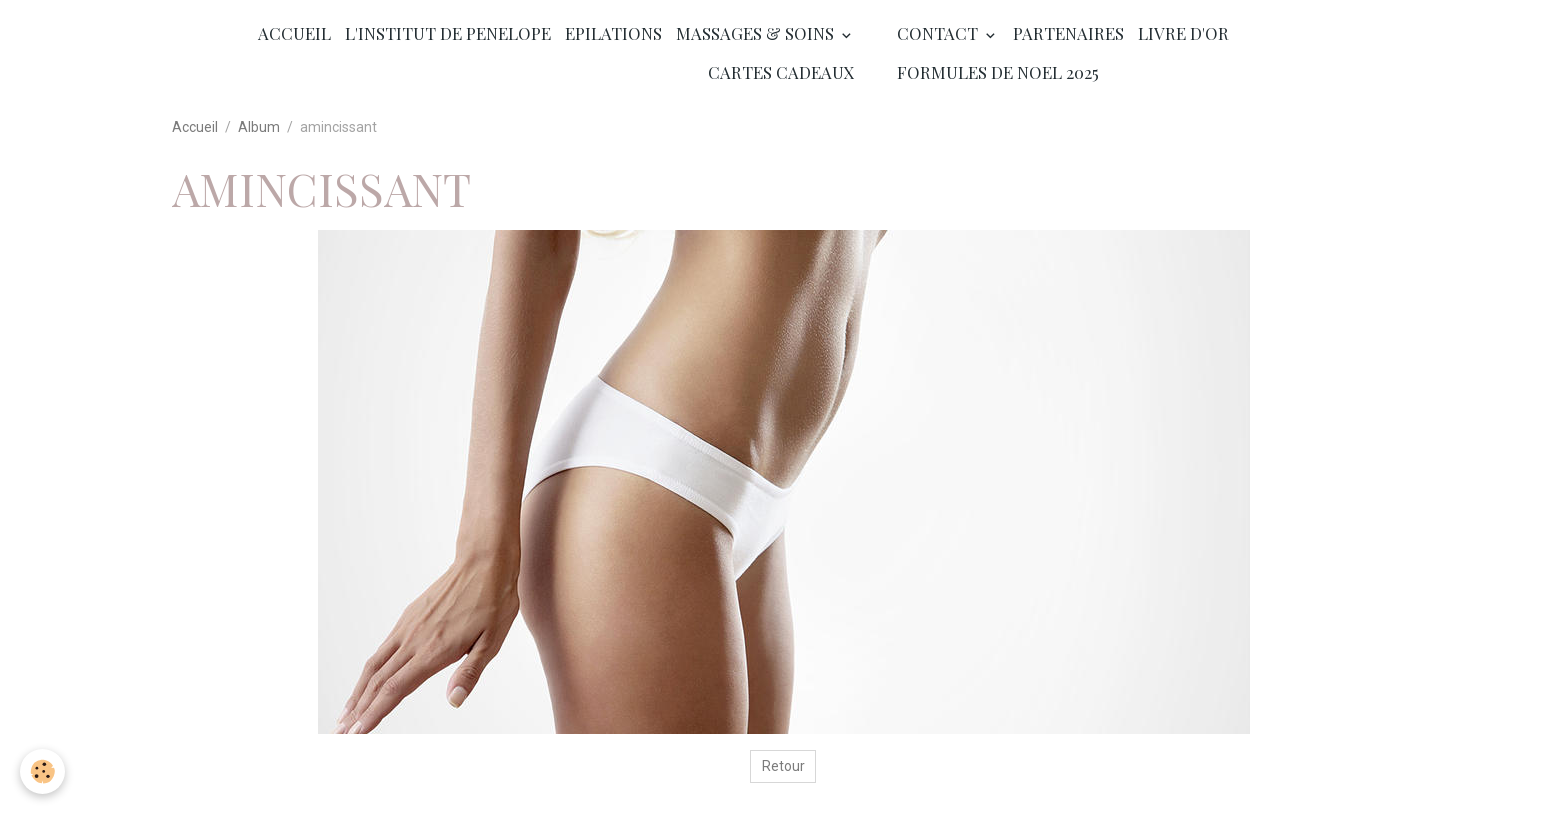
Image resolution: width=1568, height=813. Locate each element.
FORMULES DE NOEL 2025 (998, 72)
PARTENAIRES (1068, 33)
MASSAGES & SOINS (757, 33)
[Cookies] (42, 771)
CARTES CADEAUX (781, 72)
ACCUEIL (294, 33)
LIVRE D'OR (1183, 33)
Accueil (195, 127)
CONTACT (939, 33)
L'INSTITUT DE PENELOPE (448, 33)
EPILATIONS (613, 33)
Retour (783, 766)
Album (259, 127)
